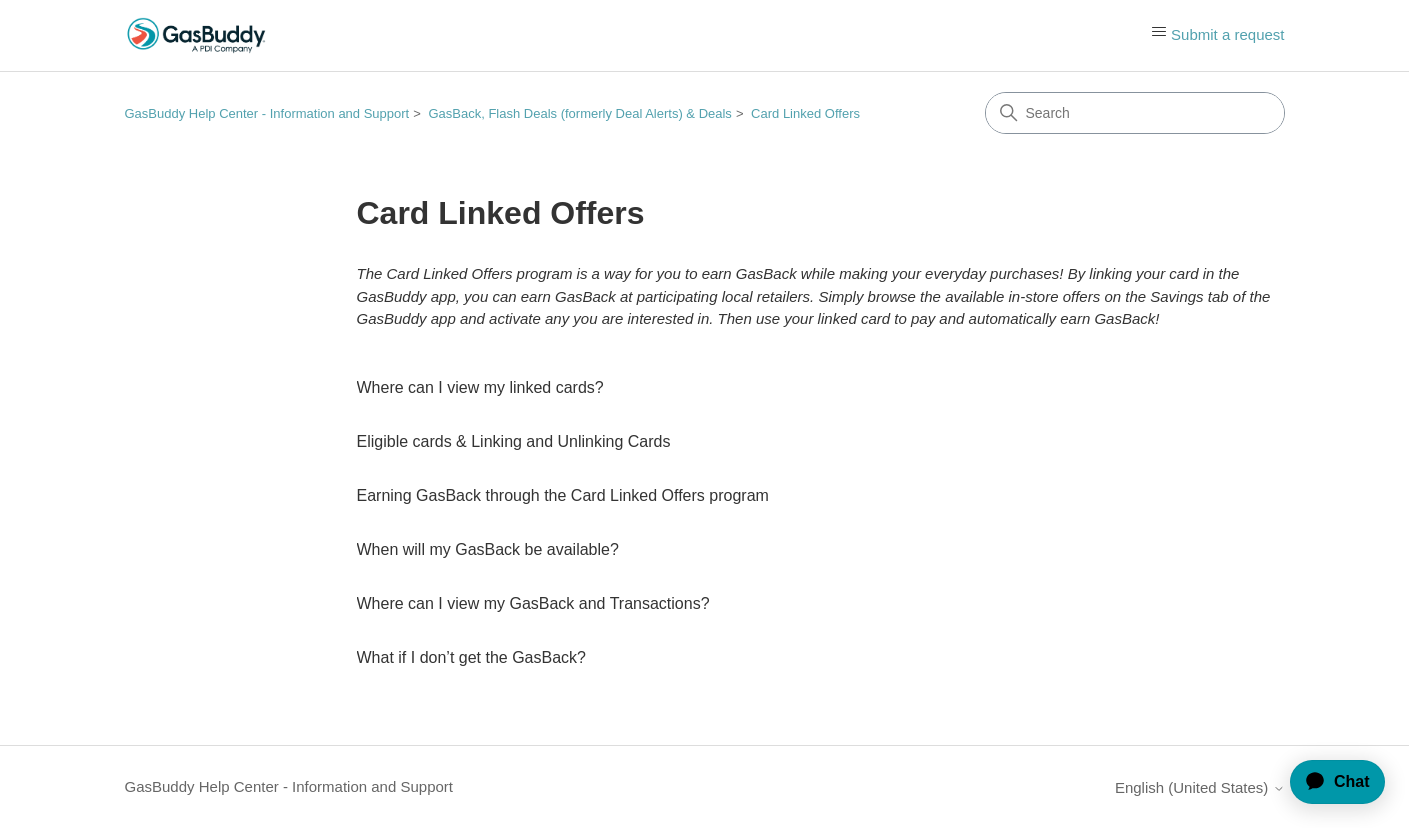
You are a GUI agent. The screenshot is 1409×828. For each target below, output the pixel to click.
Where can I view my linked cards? (480, 387)
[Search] (1135, 113)
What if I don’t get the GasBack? (471, 657)
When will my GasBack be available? (488, 549)
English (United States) (1200, 787)
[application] (1329, 782)
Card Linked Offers (805, 113)
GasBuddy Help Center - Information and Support (267, 113)
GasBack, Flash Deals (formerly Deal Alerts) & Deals (579, 113)
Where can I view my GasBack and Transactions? (533, 603)
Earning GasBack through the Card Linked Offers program (563, 495)
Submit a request (1227, 34)
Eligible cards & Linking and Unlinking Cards (514, 441)
